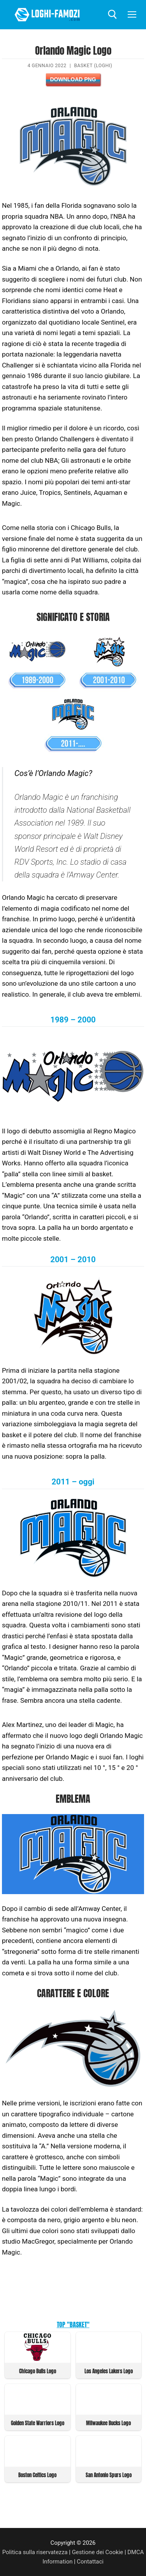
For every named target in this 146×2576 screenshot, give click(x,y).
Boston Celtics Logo (37, 2475)
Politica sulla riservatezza (35, 2552)
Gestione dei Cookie (97, 2552)
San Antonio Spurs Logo (109, 2475)
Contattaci (90, 2561)
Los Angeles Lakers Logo (108, 2371)
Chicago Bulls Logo (37, 2371)
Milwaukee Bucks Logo (108, 2423)
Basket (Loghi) (93, 65)
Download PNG (73, 79)
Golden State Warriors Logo (37, 2423)
